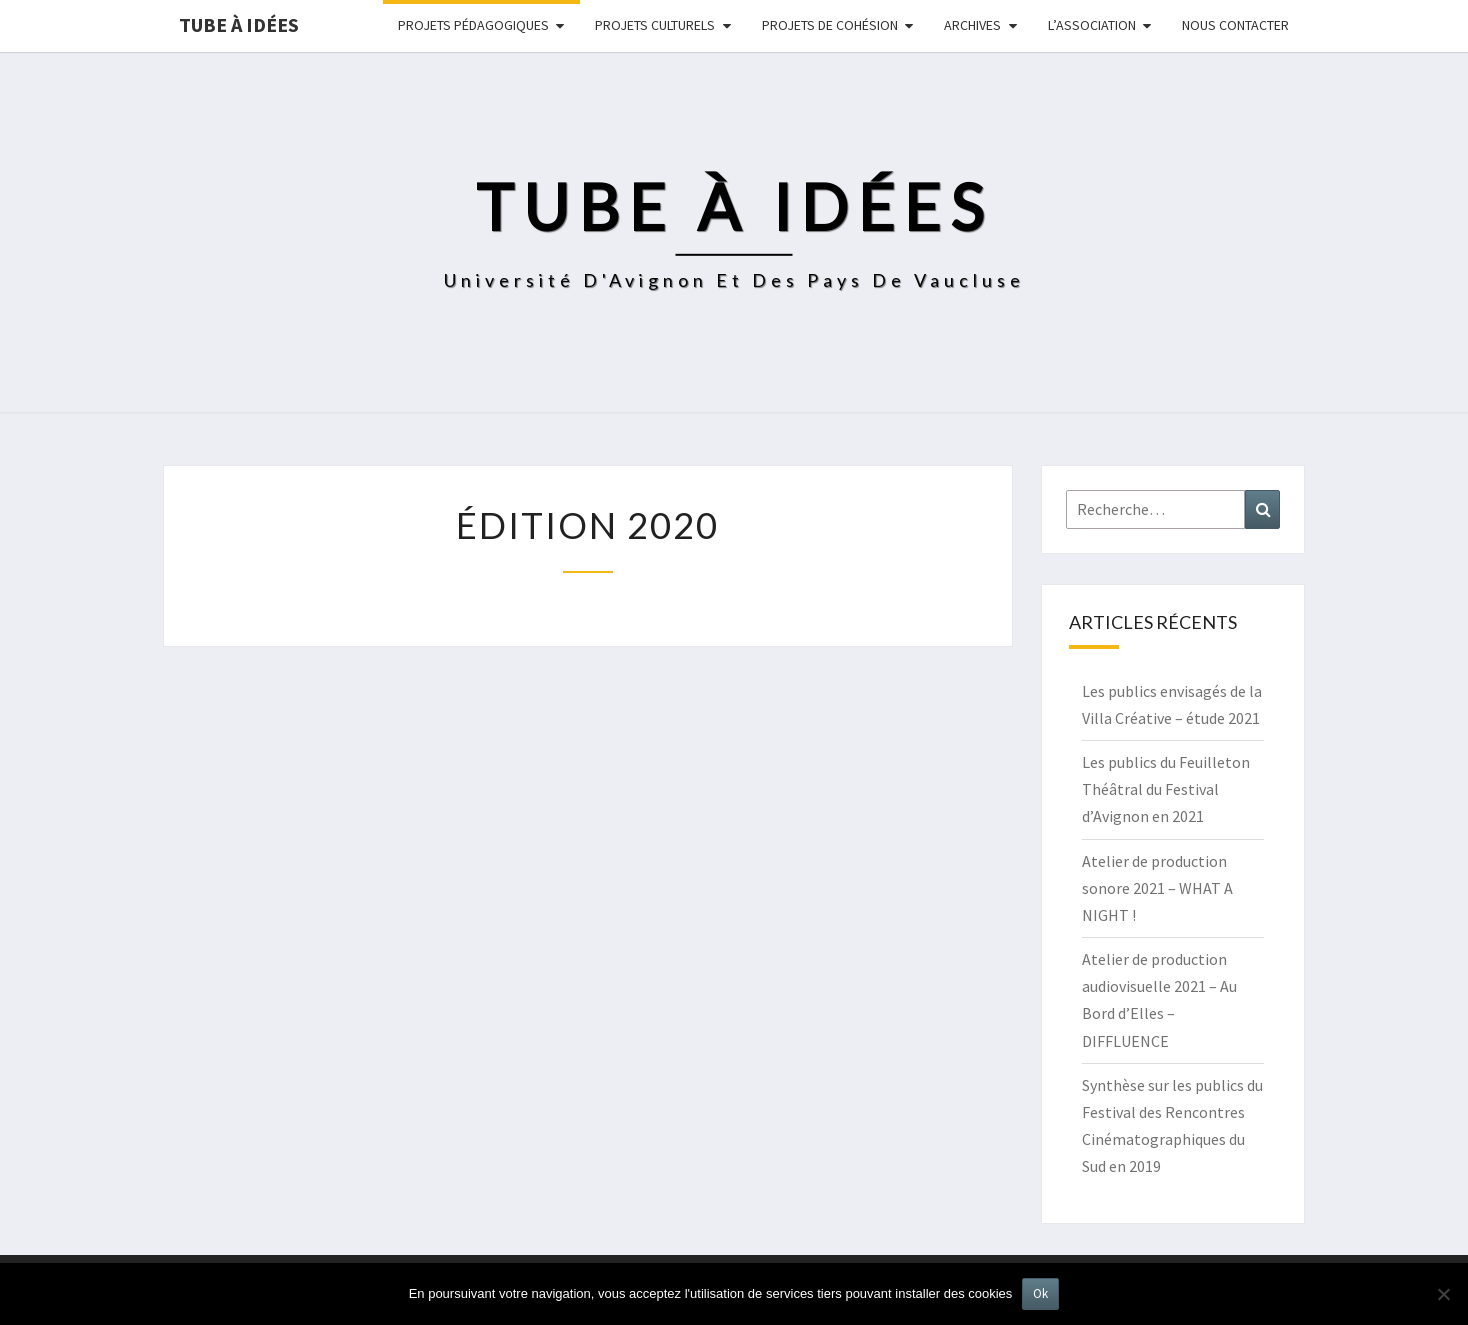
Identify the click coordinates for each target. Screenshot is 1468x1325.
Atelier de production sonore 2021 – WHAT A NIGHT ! (1157, 888)
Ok (1040, 1293)
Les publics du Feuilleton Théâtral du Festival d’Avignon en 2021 (1166, 789)
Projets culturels (655, 25)
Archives (972, 25)
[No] (1443, 1294)
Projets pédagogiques (473, 25)
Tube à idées (239, 24)
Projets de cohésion (830, 25)
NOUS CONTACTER (1235, 25)
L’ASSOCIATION (1092, 25)
